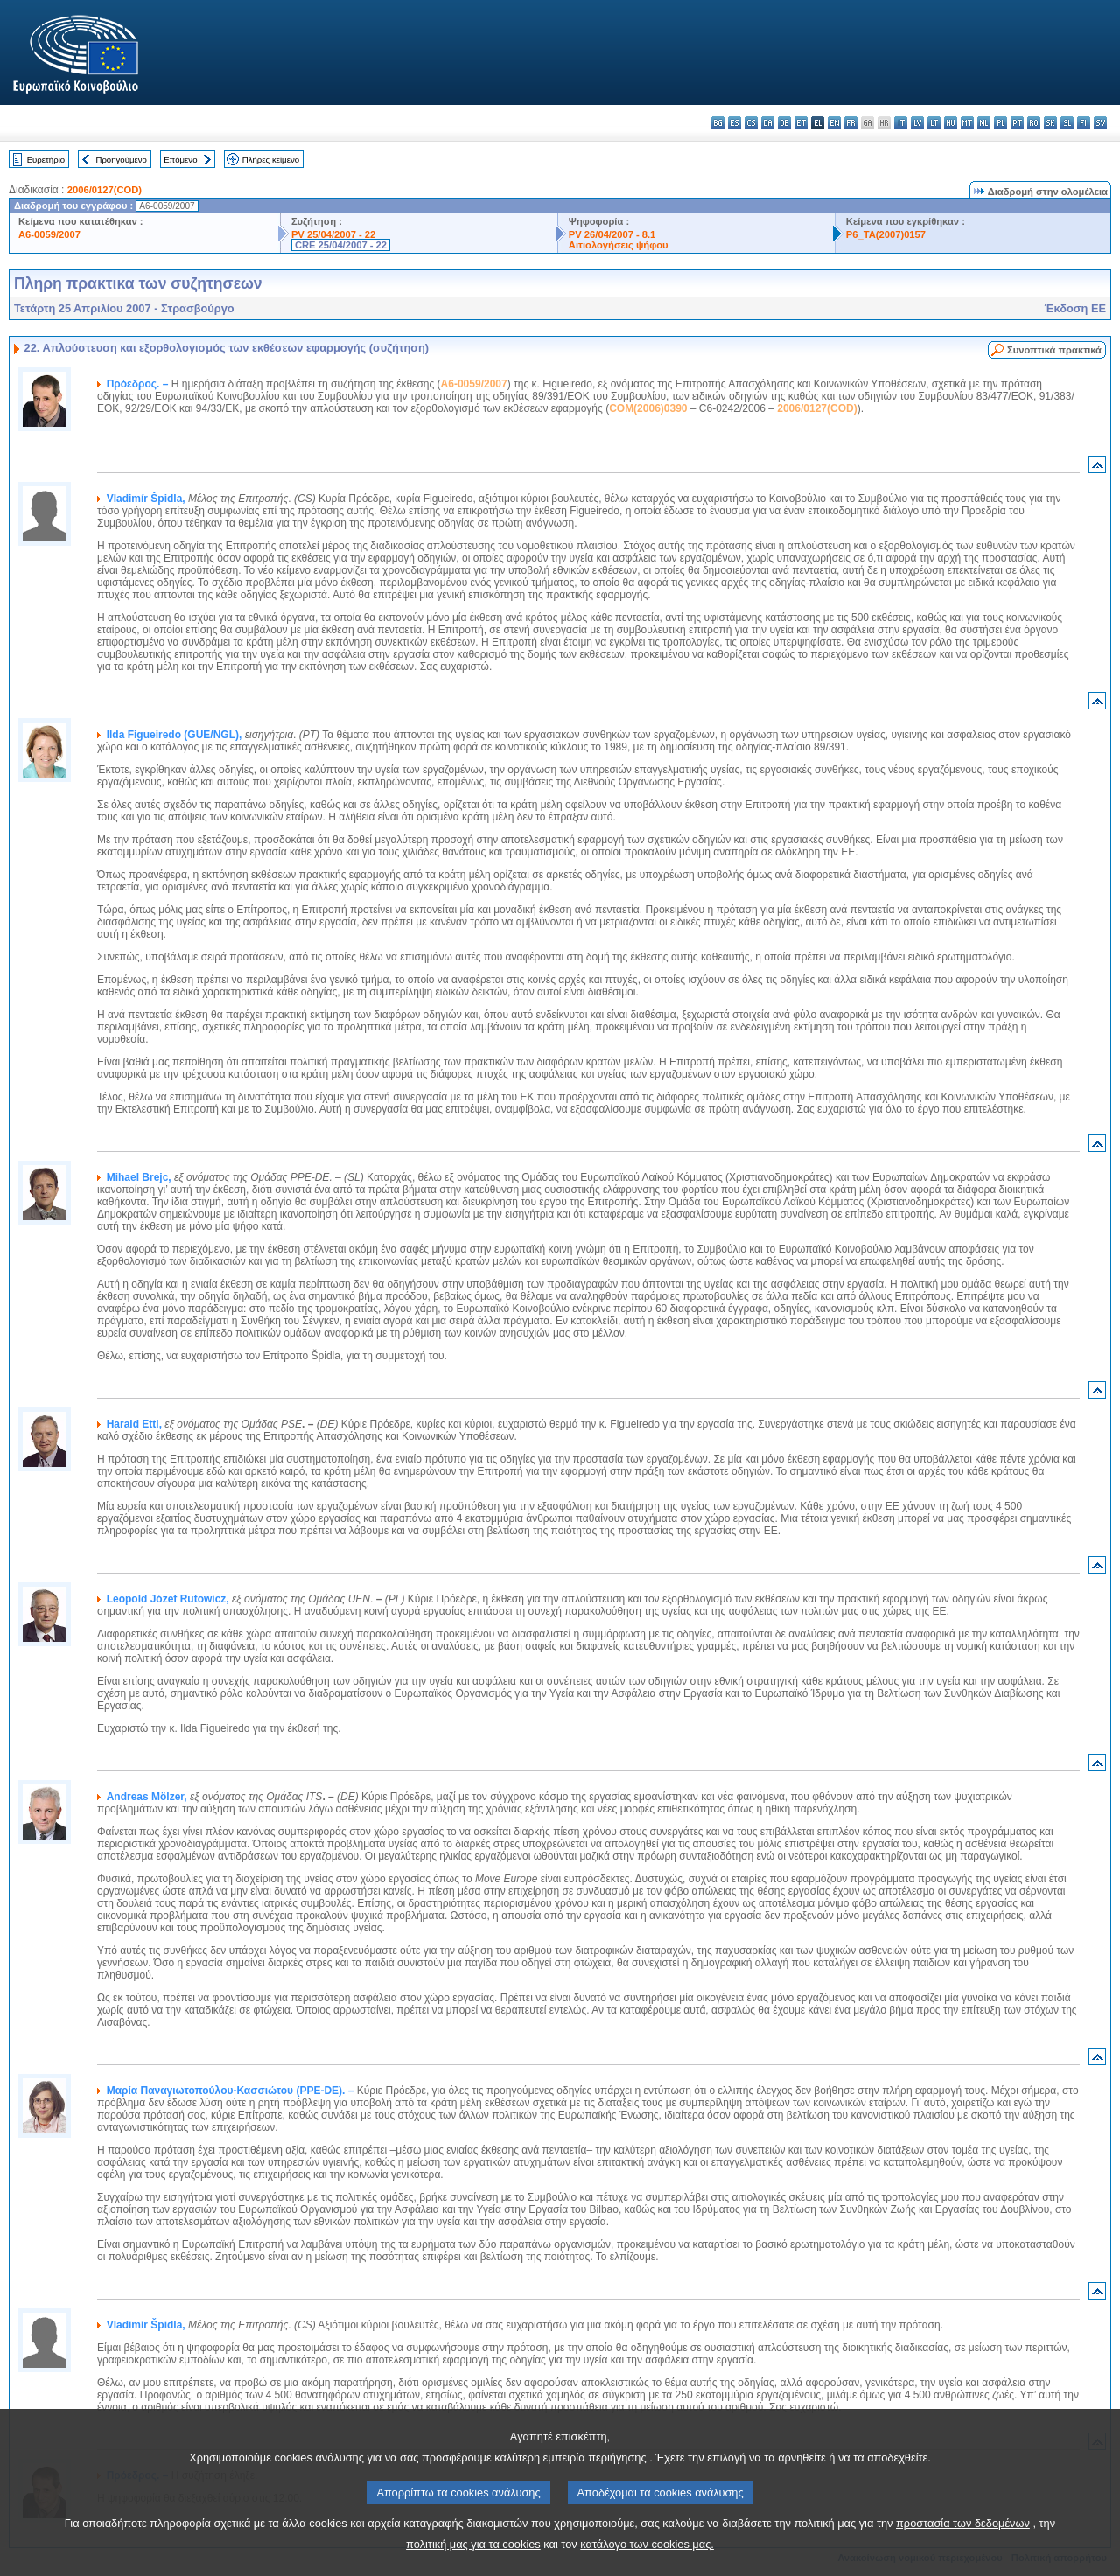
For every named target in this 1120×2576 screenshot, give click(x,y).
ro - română (1033, 122)
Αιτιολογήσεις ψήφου (618, 245)
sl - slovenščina (1067, 122)
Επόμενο (180, 159)
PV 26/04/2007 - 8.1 (612, 234)
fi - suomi (1083, 122)
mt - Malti (967, 122)
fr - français (851, 122)
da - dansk (767, 122)
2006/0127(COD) (104, 190)
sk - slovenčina (1050, 122)
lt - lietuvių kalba (934, 122)
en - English (834, 122)
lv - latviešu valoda (917, 122)
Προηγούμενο (120, 159)
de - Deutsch (784, 122)
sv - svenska (1100, 122)
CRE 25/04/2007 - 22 (341, 245)
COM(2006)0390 (648, 408)
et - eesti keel (801, 122)
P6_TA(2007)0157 (886, 234)
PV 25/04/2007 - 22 (333, 234)
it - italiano (900, 122)
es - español (734, 122)
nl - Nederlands (983, 122)
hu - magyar (950, 122)
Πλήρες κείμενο (270, 159)
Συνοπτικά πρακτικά (1054, 350)
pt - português (1017, 122)
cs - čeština (751, 122)
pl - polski (1000, 122)
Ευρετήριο (46, 159)
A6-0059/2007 (49, 234)
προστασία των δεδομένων (963, 2545)
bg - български (717, 122)
